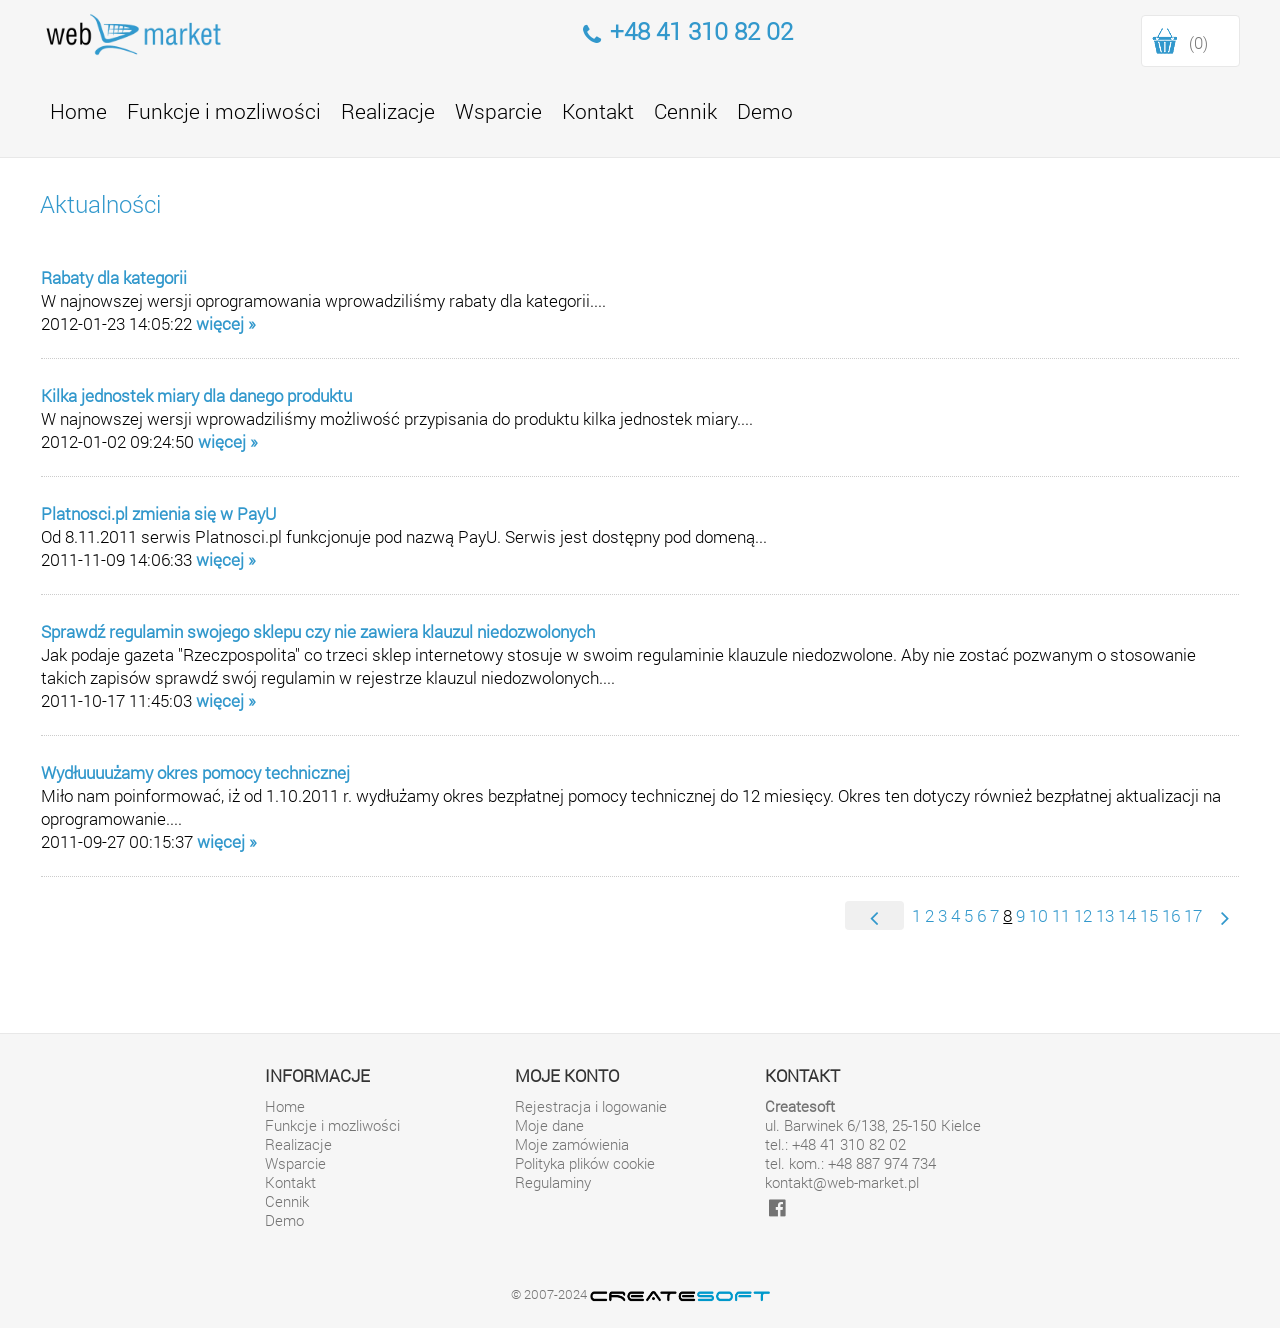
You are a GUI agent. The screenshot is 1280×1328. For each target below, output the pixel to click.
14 (1127, 915)
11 (1061, 915)
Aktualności (100, 204)
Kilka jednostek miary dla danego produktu (196, 395)
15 (1149, 915)
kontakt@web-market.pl (842, 1182)
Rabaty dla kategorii (114, 277)
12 (1083, 915)
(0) (1198, 42)
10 (1038, 915)
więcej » (226, 323)
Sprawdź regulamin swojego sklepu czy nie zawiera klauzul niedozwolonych (318, 631)
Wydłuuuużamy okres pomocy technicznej (195, 772)
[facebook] (777, 1206)
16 (1171, 915)
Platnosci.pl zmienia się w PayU (158, 513)
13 (1105, 915)
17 (1193, 915)
